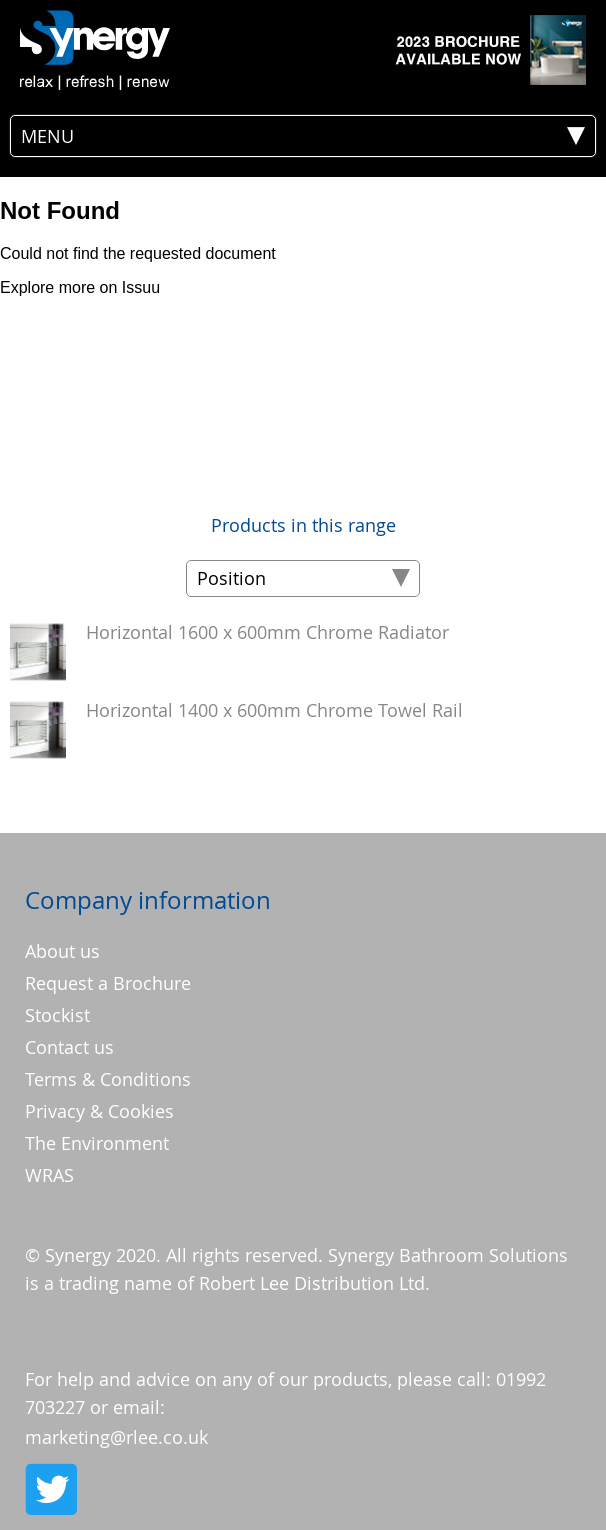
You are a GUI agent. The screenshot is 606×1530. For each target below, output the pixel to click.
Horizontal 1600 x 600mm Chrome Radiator (267, 632)
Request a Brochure (108, 983)
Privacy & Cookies (99, 1111)
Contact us (69, 1047)
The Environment (97, 1143)
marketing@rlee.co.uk (116, 1437)
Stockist (57, 1015)
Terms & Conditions (108, 1079)
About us (62, 951)
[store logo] (95, 50)
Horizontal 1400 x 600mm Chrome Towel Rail (274, 710)
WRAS (49, 1175)
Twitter (50, 1489)
